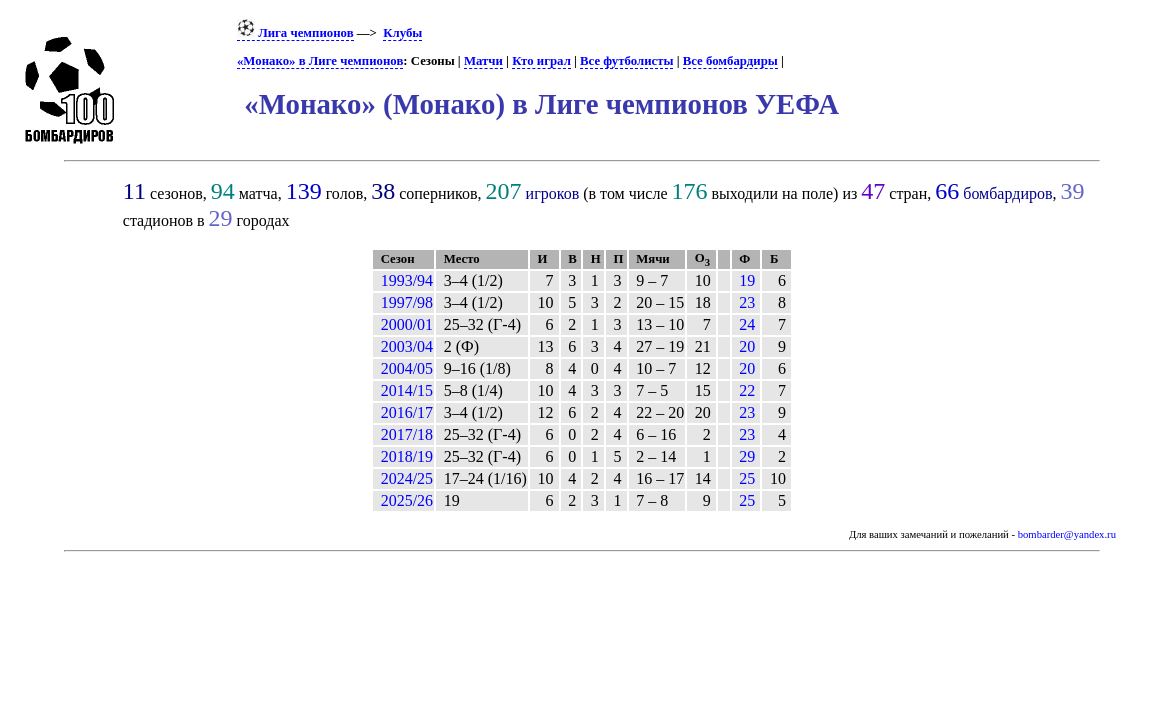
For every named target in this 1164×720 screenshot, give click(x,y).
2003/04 (407, 346)
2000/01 (407, 324)
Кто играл (541, 61)
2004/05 (407, 368)
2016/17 (407, 412)
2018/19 (407, 456)
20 (747, 346)
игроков (553, 193)
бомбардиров (1007, 193)
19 (747, 280)
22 (747, 390)
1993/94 (407, 280)
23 (747, 302)
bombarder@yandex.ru (1067, 534)
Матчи (483, 61)
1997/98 (407, 302)
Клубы (402, 33)
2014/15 (407, 390)
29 (747, 456)
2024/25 (407, 478)
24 (747, 324)
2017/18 (407, 434)
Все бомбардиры (730, 61)
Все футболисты (626, 61)
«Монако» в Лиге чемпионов (320, 61)
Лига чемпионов (295, 33)
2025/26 (407, 500)
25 (747, 478)
